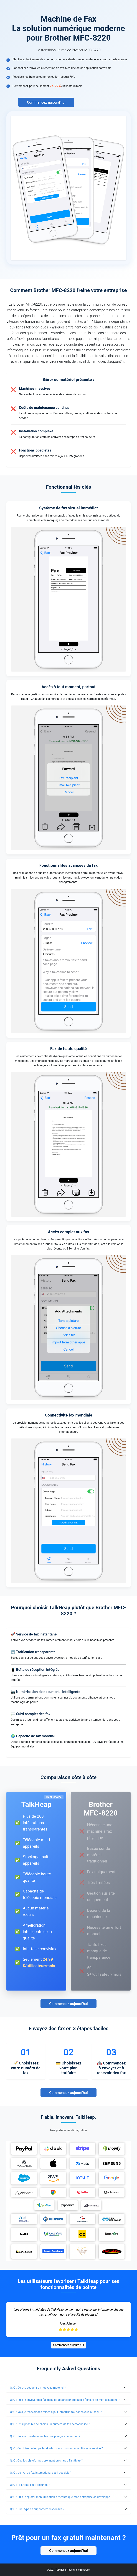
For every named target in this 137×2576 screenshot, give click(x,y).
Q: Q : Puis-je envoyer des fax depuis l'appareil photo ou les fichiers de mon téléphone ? (65, 2400)
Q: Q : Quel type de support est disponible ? (37, 2509)
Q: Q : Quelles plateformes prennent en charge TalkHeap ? (46, 2460)
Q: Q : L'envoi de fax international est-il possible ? (41, 2472)
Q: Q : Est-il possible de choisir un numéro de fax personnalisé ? (50, 2424)
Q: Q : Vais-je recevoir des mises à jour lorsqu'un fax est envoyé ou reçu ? (56, 2412)
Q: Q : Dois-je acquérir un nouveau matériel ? (38, 2387)
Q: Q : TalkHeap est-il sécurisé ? (30, 2485)
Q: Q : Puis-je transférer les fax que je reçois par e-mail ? (45, 2436)
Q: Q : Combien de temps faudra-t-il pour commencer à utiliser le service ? (56, 2448)
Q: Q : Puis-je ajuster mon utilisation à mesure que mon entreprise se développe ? (61, 2497)
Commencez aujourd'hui (46, 102)
